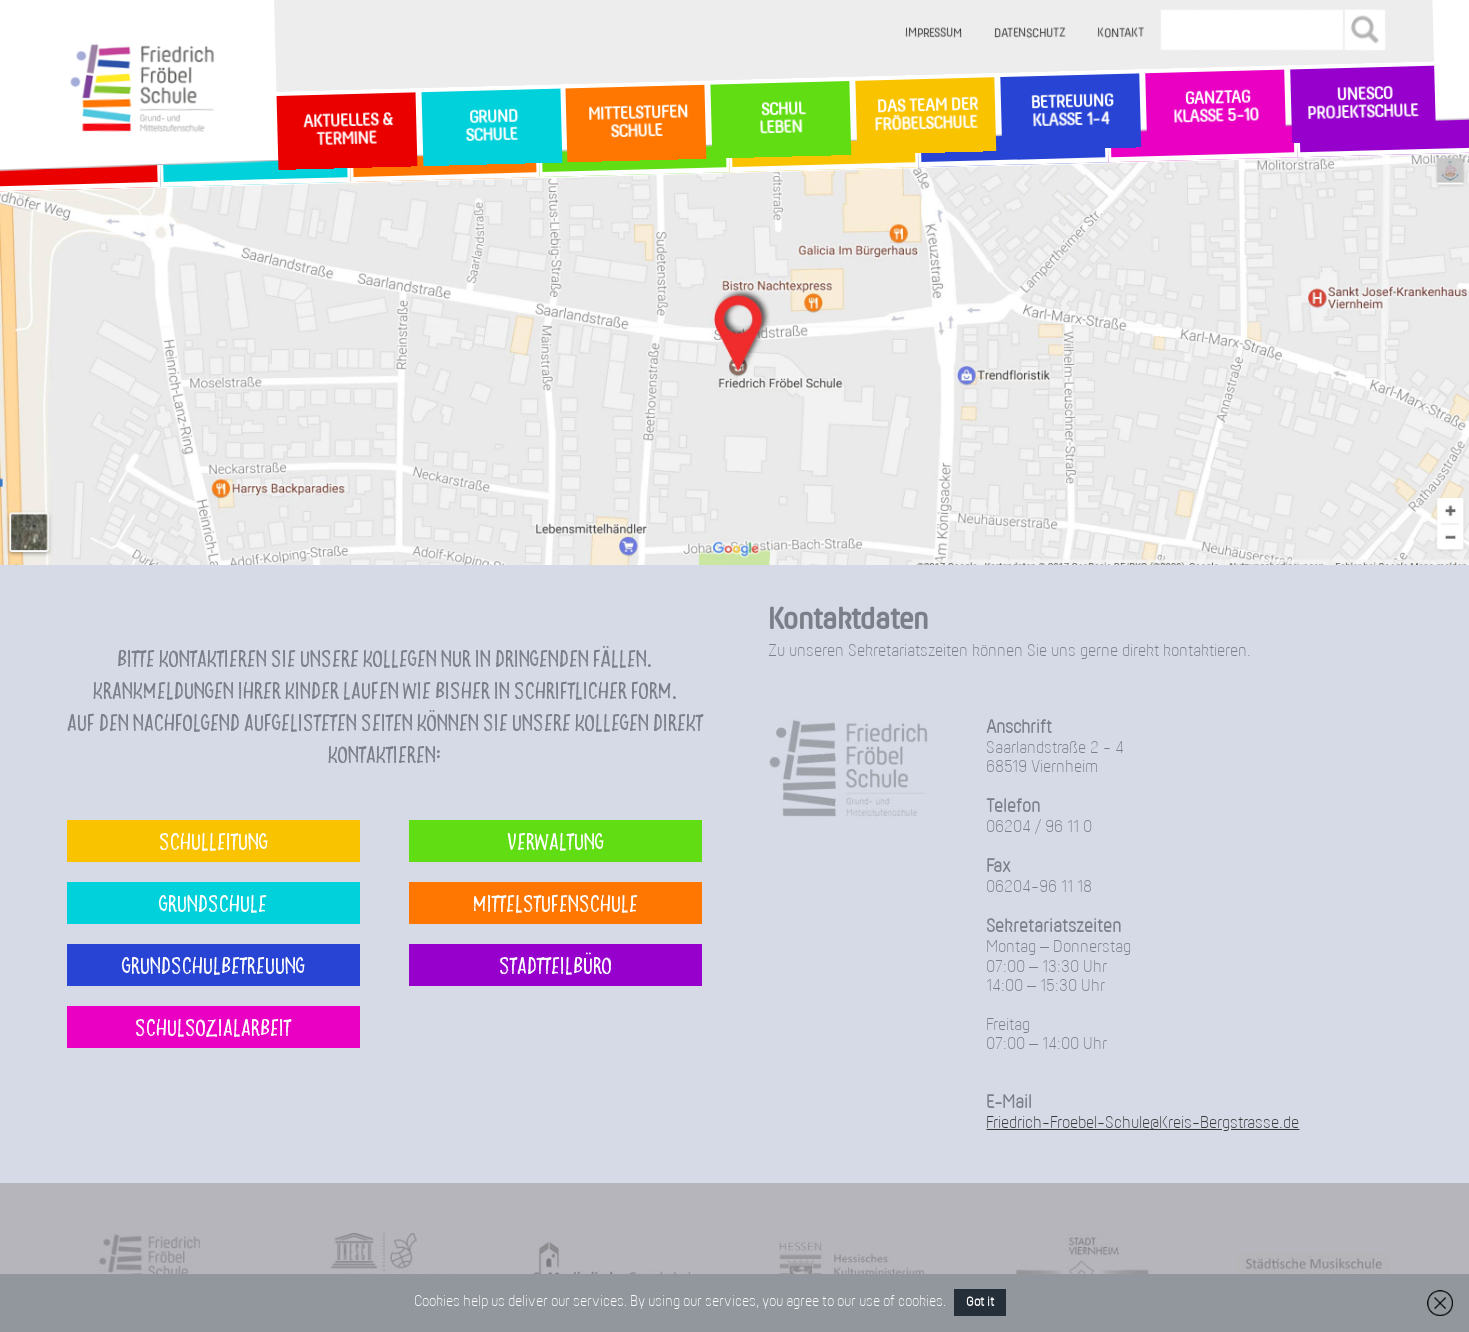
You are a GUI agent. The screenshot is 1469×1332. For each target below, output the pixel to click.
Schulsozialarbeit (213, 1026)
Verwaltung (555, 840)
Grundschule (213, 902)
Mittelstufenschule (555, 902)
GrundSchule (491, 127)
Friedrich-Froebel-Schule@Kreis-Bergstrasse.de (1142, 1123)
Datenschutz (1029, 33)
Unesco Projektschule (1363, 104)
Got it (980, 1302)
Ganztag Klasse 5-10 (1215, 108)
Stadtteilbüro (555, 964)
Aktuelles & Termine (346, 130)
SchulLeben (781, 119)
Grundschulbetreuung (213, 964)
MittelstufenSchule (636, 122)
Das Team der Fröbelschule (925, 116)
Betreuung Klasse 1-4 (1070, 111)
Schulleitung (213, 840)
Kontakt (1120, 33)
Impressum (933, 33)
